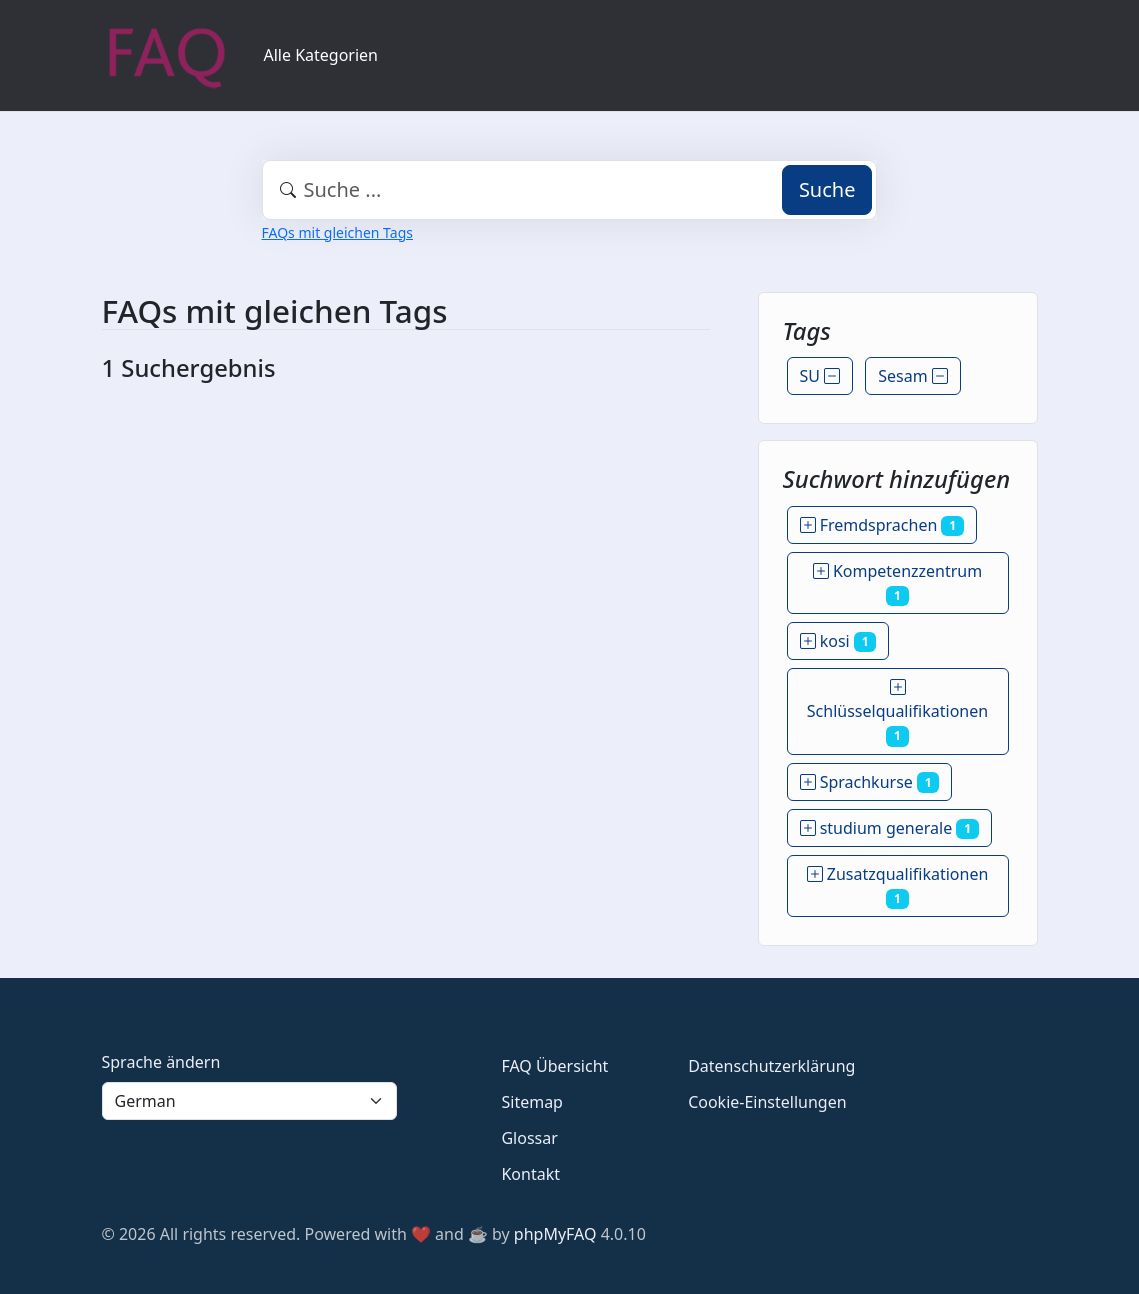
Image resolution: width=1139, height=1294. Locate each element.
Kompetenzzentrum (897, 583)
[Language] (250, 1101)
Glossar (529, 1138)
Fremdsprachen (882, 525)
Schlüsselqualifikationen (897, 711)
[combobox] (570, 190)
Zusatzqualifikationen (898, 886)
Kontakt (530, 1174)
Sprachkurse (870, 782)
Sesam (913, 376)
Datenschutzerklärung (771, 1066)
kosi (838, 641)
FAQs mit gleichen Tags (337, 232)
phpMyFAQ (555, 1234)
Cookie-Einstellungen (767, 1102)
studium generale (889, 828)
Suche (827, 189)
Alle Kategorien (321, 55)
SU (820, 376)
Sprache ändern (161, 1062)
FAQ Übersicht (554, 1066)
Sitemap (532, 1102)
